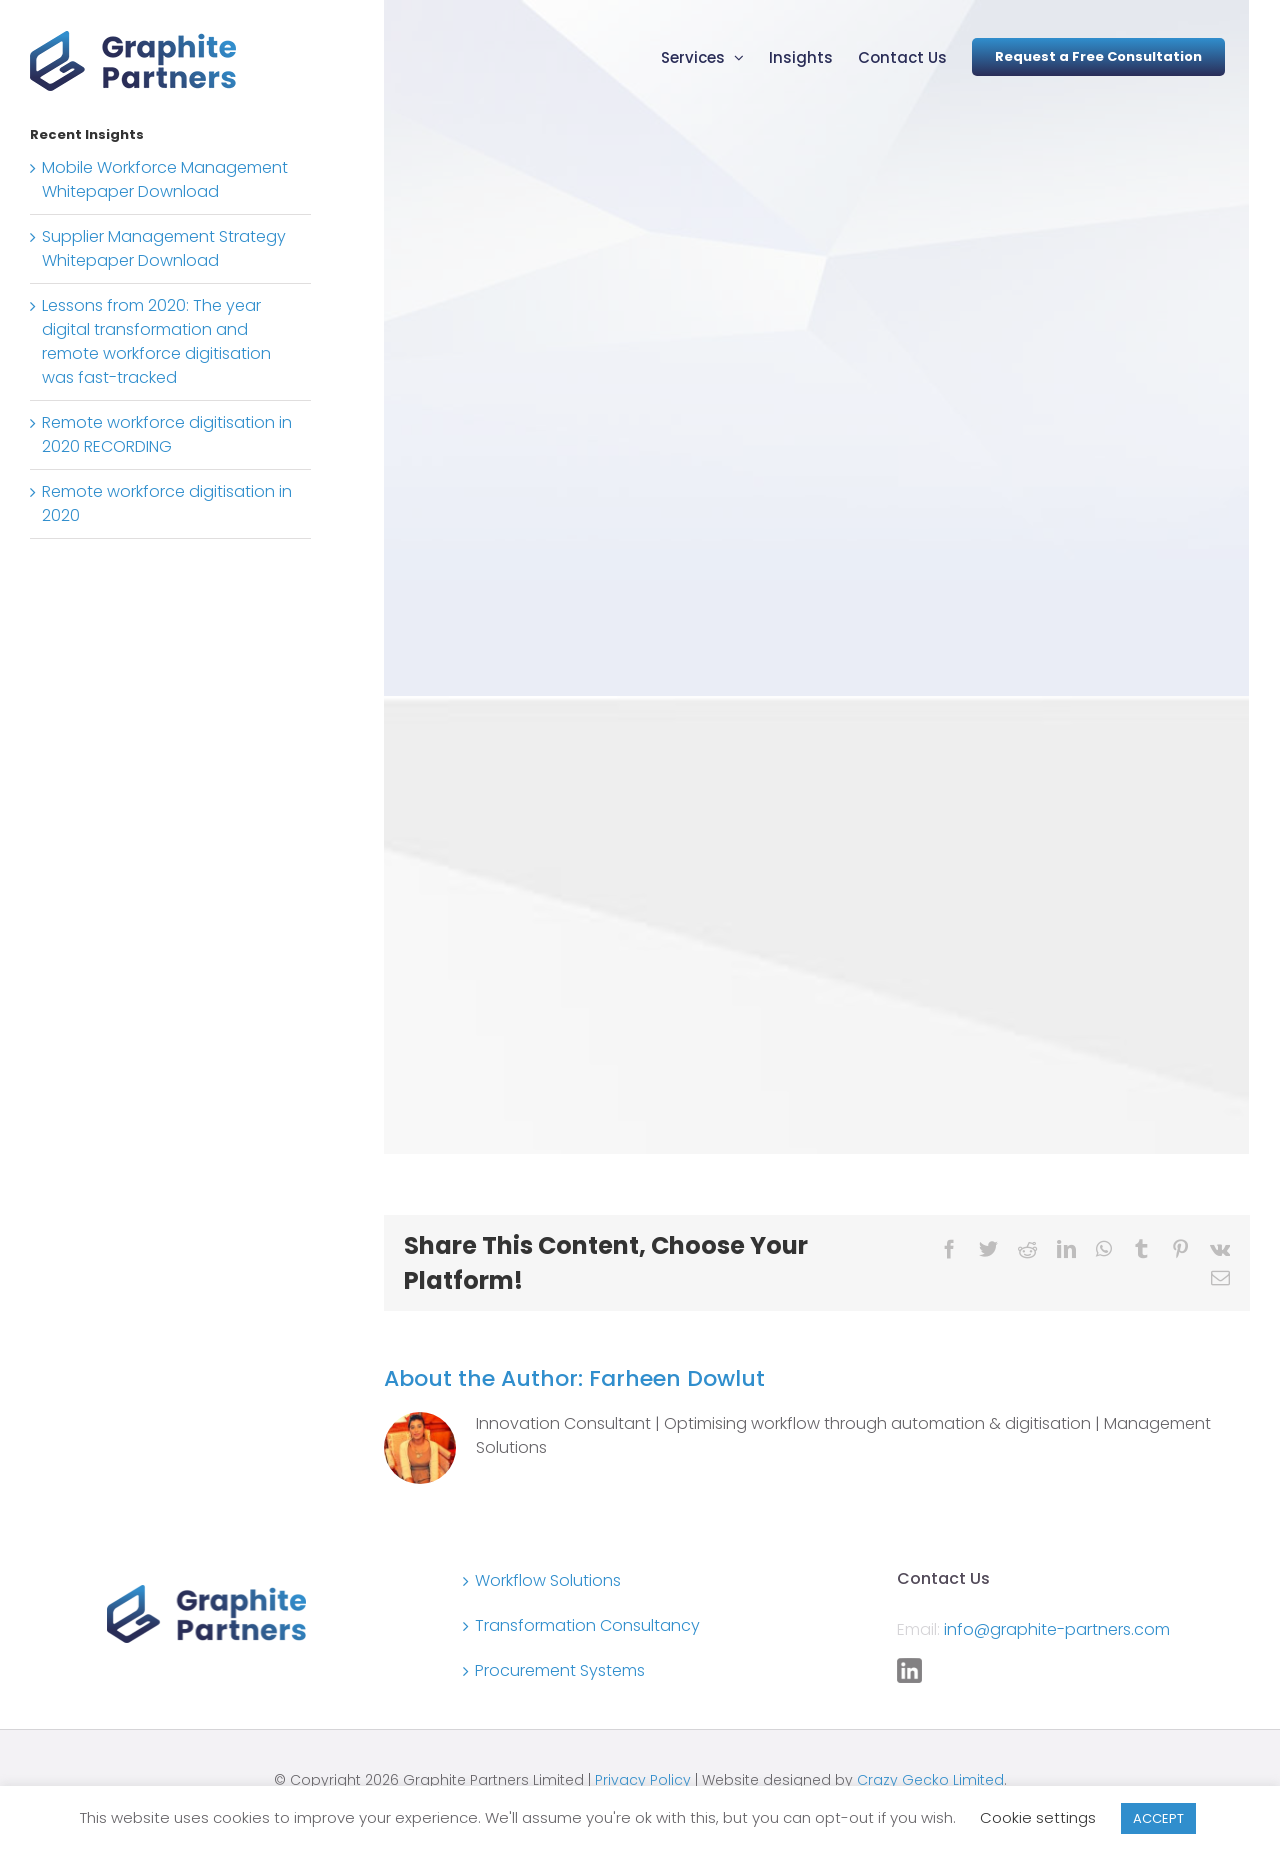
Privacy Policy (643, 1780)
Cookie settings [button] (1038, 1817)
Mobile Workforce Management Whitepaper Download (165, 179)
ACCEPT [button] (1158, 1818)
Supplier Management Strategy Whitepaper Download (164, 248)
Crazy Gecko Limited (930, 1780)
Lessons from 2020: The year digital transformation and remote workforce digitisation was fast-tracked (156, 341)
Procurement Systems (560, 1670)
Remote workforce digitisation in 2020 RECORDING (167, 434)
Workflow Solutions (548, 1580)
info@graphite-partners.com (1057, 1629)
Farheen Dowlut (677, 1378)
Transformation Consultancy (587, 1625)
